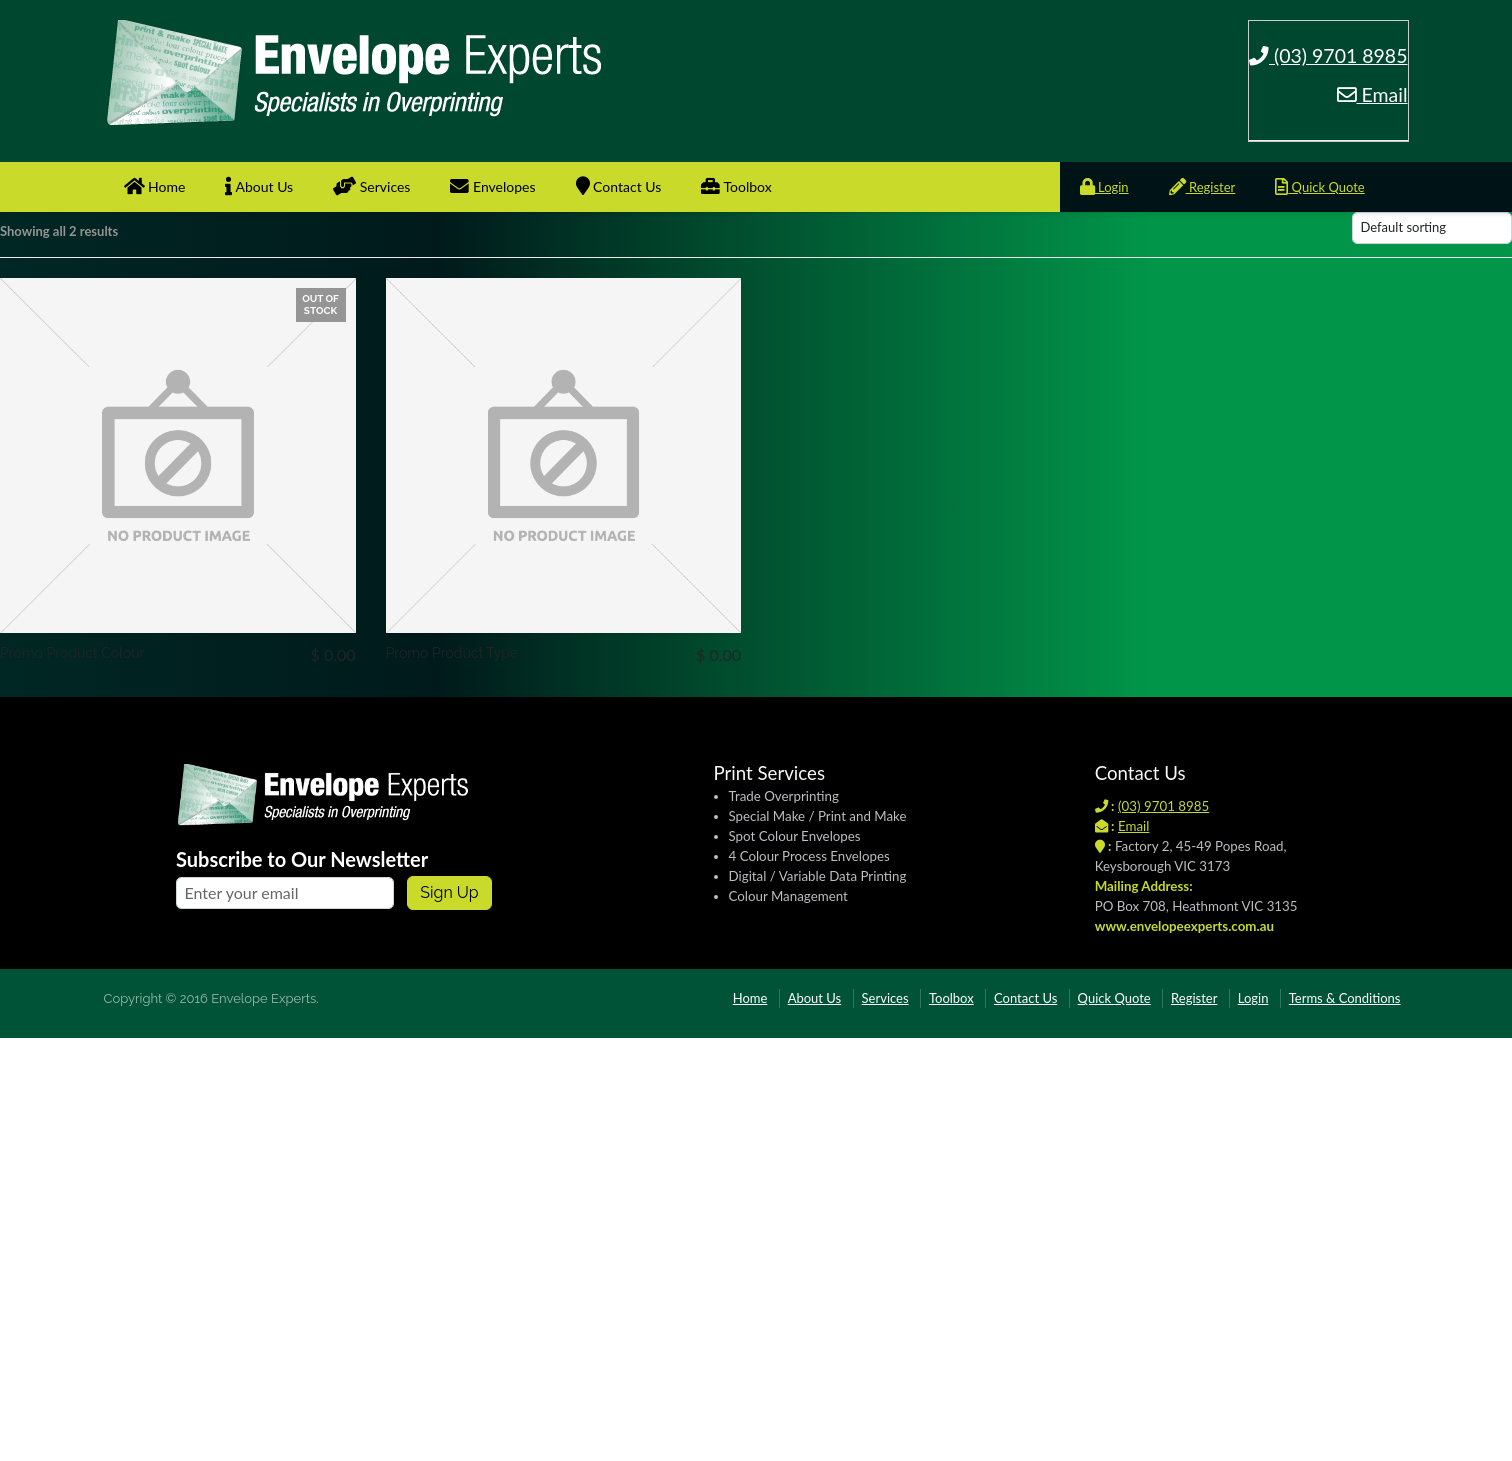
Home (155, 186)
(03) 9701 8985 (1328, 55)
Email (1372, 94)
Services (371, 186)
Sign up (449, 892)
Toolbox (736, 186)
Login (1104, 187)
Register (1202, 187)
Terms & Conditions (1345, 998)
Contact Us (619, 186)
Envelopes (492, 186)
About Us (259, 186)
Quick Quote (1319, 187)
